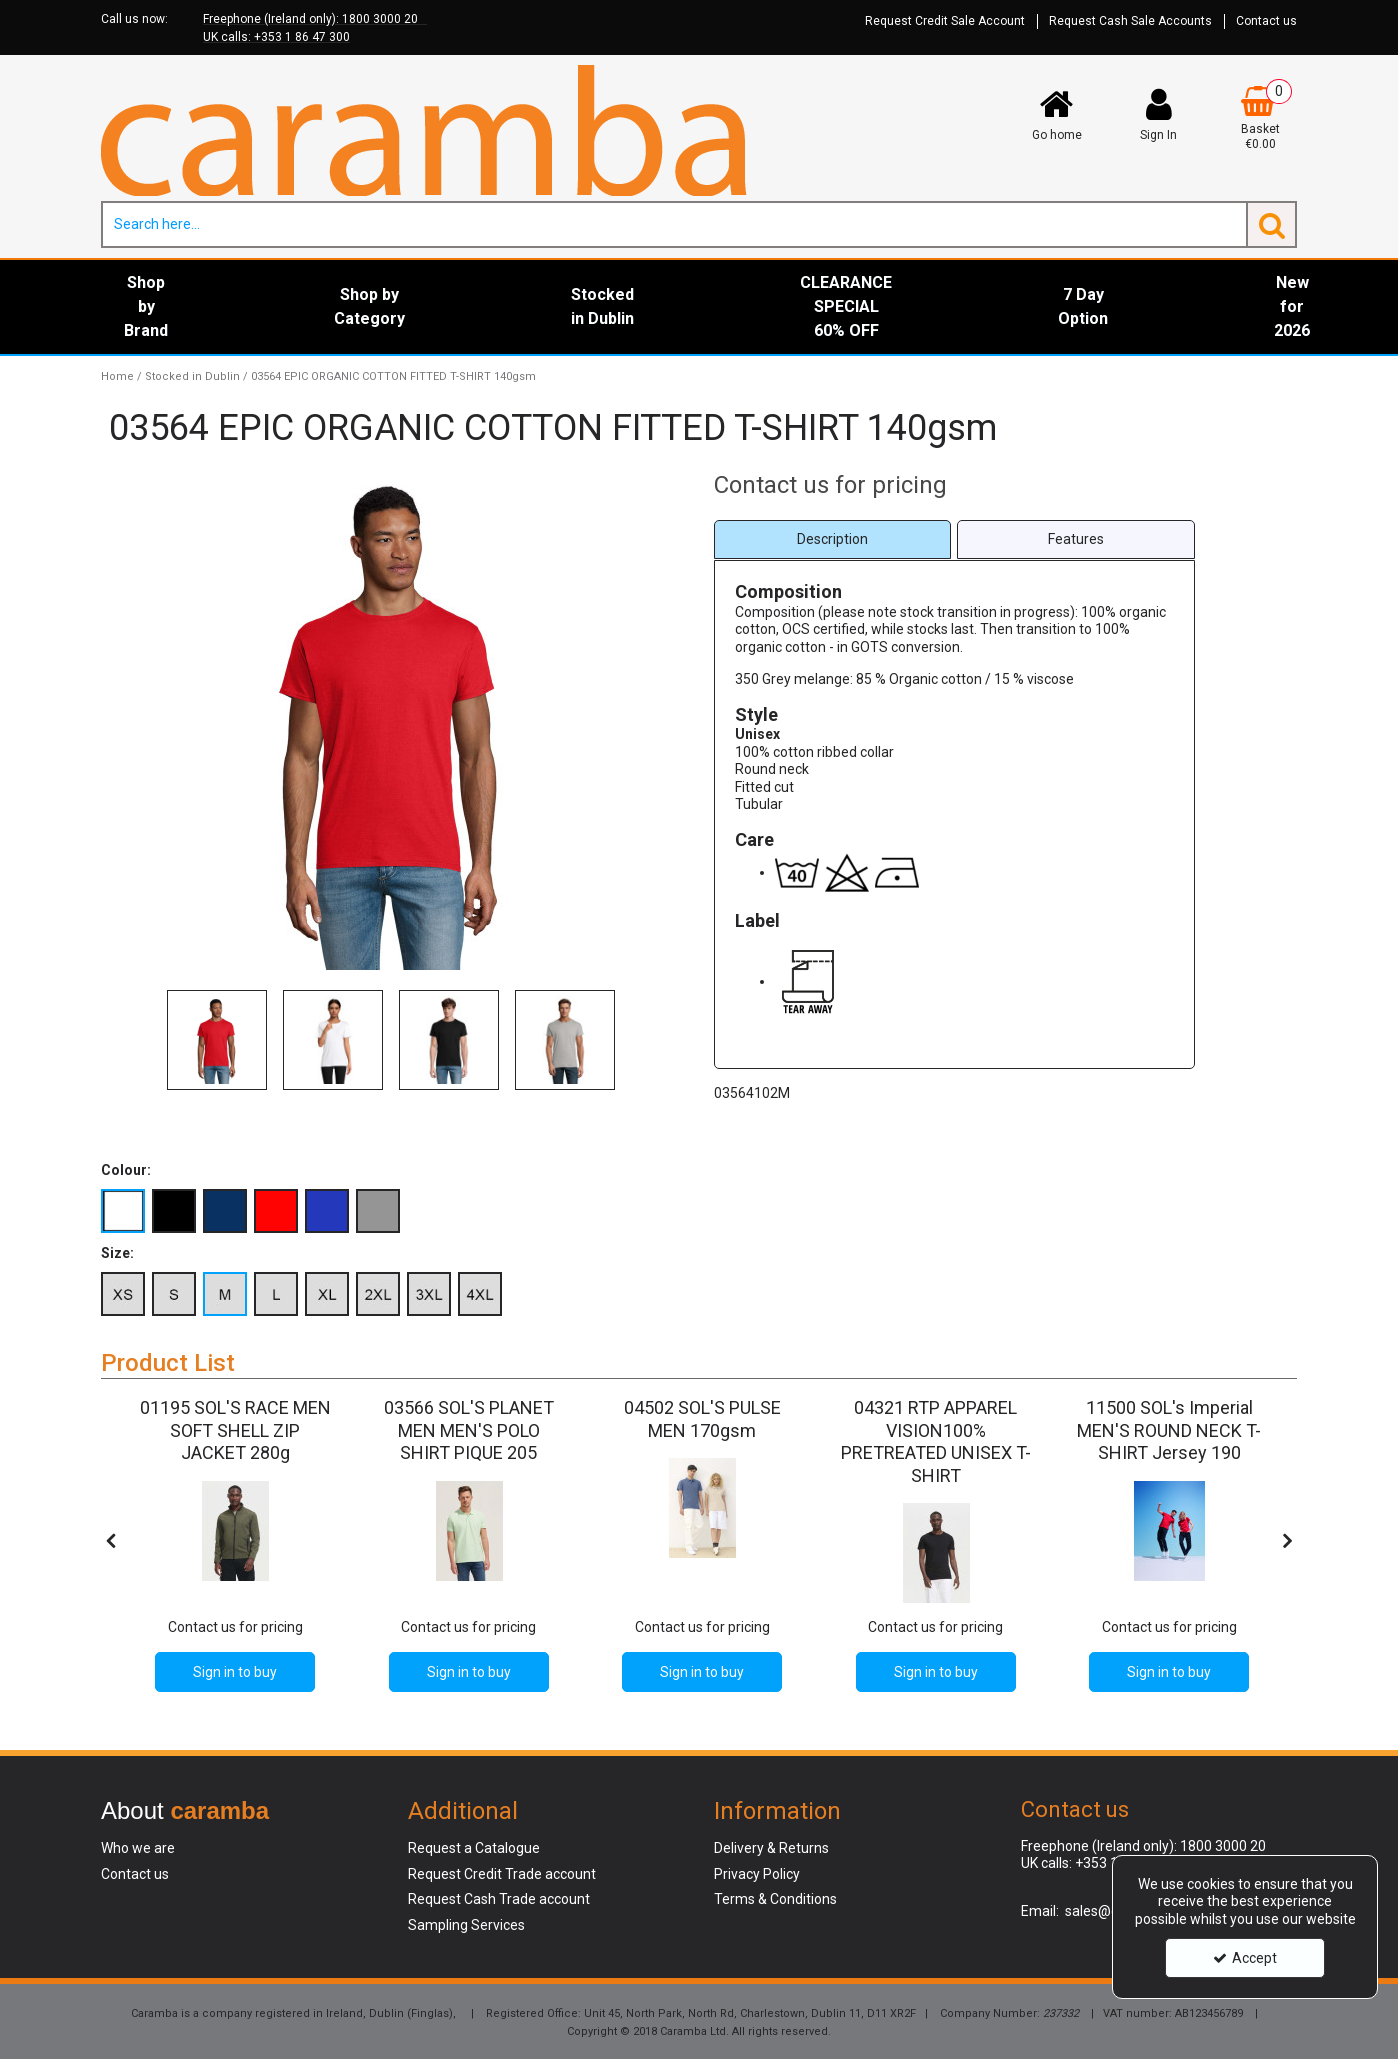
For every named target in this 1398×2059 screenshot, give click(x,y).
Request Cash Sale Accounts (1130, 21)
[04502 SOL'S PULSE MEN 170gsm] (702, 1432)
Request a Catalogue (474, 1848)
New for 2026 (1292, 306)
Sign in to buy (235, 1672)
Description (832, 539)
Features (1076, 539)
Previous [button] (144, 1040)
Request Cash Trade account (499, 1899)
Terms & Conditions (775, 1899)
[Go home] (1056, 114)
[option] (217, 1040)
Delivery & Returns (771, 1848)
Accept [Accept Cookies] (1245, 1958)
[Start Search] (1271, 224)
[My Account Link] (1159, 114)
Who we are (138, 1848)
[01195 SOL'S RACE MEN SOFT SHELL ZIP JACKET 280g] (235, 1454)
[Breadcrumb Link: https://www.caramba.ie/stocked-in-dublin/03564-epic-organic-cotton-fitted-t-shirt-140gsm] (393, 376)
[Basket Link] (1261, 119)
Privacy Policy (757, 1874)
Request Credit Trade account (502, 1874)
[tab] (832, 540)
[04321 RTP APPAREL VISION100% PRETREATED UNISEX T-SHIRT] (935, 1477)
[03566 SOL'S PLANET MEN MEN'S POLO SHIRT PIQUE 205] (468, 1454)
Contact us (1266, 21)
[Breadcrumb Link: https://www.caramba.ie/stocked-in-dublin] (192, 376)
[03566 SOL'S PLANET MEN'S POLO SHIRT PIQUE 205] (469, 1531)
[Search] (673, 224)
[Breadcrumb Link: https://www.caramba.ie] (117, 376)
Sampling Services (466, 1925)
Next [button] (641, 1040)
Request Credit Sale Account (945, 21)
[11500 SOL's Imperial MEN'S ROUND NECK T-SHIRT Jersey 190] (1169, 1454)
